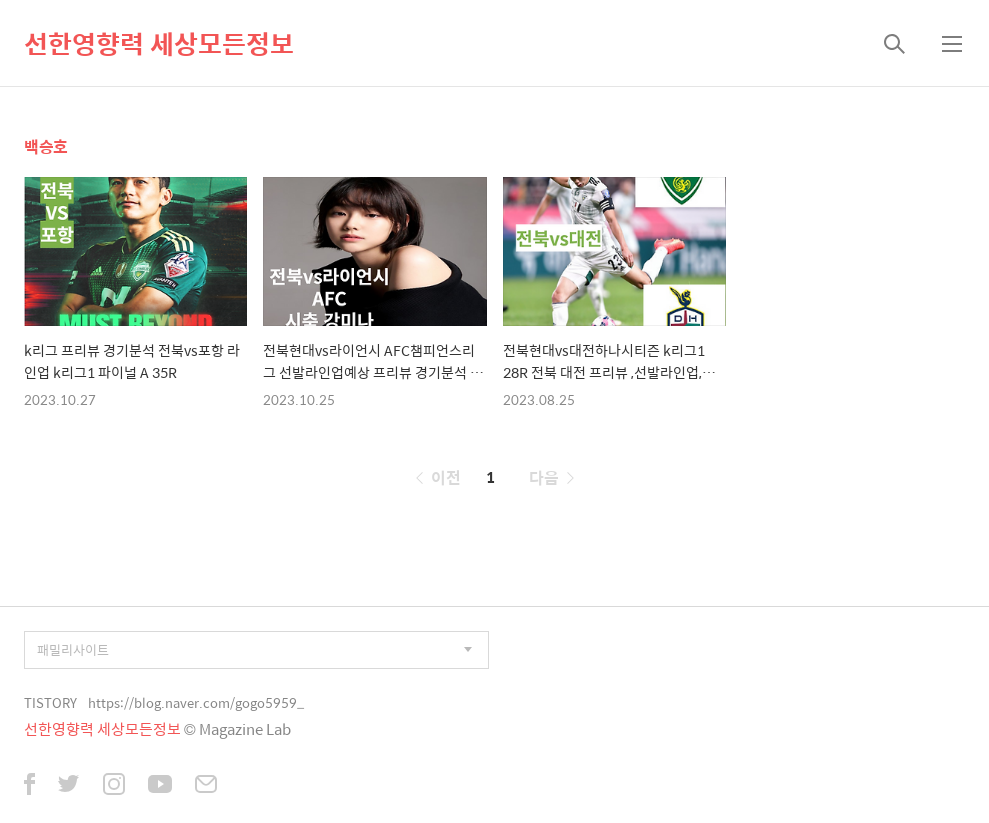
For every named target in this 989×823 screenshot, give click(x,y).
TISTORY (50, 702)
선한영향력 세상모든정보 (159, 43)
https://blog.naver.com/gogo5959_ (196, 702)
